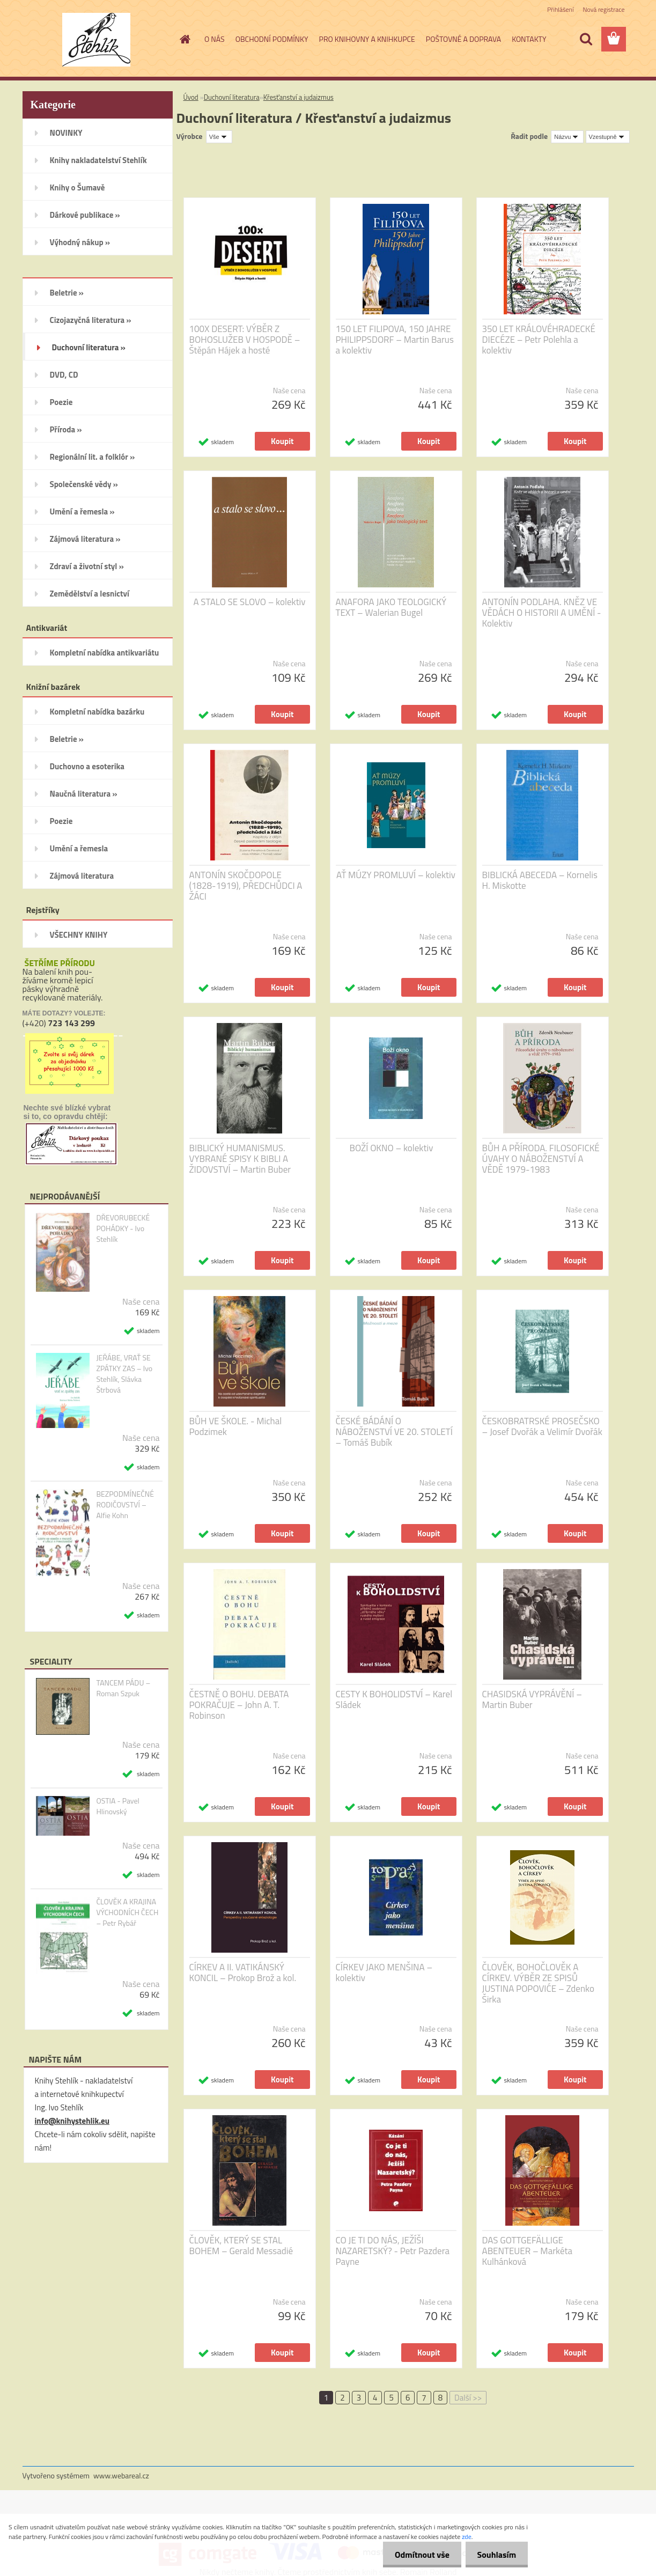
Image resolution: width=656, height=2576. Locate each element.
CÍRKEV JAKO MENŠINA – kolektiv (384, 1972)
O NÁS (214, 39)
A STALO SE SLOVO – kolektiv (249, 602)
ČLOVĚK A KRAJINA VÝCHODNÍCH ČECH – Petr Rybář (127, 1912)
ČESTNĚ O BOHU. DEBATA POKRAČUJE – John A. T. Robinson (239, 1705)
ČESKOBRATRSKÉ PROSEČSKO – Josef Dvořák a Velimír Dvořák (542, 1426)
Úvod (190, 97)
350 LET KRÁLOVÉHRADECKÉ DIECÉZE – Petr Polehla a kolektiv (538, 339)
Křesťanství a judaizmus (298, 97)
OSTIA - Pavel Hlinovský (117, 1806)
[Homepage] (184, 39)
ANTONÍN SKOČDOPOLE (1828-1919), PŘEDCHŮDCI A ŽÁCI (246, 886)
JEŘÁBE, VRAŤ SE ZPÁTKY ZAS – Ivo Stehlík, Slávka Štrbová (124, 1373)
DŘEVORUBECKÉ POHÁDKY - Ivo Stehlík (123, 1228)
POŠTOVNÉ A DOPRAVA (463, 39)
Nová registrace (603, 9)
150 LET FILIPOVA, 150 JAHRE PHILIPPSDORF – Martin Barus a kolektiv (395, 339)
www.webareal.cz (121, 2475)
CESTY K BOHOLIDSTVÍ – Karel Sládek (394, 1699)
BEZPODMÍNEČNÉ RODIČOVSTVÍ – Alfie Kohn (125, 1505)
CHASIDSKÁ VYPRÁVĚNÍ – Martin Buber (532, 1699)
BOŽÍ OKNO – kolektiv (391, 1148)
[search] (585, 39)
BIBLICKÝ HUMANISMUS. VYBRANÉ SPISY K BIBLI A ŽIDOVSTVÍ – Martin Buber (240, 1159)
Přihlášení (560, 9)
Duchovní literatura (232, 97)
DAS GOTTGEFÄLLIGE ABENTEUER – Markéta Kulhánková (527, 2251)
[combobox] (567, 136)
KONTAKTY (529, 39)
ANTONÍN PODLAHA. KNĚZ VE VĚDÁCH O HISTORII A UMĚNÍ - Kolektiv (541, 613)
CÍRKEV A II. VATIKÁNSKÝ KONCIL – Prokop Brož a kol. (243, 1972)
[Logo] (96, 40)
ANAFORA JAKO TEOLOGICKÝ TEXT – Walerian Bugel (391, 607)
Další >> (468, 2397)
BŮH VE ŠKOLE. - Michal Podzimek (235, 1426)
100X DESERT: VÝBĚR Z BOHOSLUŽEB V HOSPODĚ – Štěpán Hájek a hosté (244, 339)
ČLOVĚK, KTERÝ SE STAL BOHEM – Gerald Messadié (241, 2245)
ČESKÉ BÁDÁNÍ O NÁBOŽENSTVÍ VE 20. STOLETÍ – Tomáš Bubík (394, 1432)
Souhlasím (494, 2554)
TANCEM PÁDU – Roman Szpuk (123, 1688)
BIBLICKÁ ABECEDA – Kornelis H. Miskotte (540, 880)
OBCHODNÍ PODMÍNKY (271, 39)
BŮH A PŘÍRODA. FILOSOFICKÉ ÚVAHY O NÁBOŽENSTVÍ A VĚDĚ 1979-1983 (541, 1159)
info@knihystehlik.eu (72, 2121)
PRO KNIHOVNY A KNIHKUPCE (367, 39)
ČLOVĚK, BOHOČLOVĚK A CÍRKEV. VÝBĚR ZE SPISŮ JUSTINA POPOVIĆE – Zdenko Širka (538, 1983)
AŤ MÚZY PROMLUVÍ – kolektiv (395, 875)
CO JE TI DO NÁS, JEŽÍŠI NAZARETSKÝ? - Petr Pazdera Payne (393, 2251)
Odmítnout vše (417, 2554)
